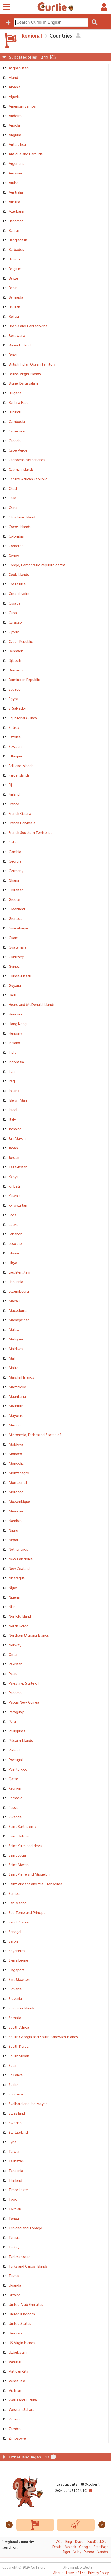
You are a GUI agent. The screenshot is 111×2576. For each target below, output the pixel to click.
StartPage (101, 2547)
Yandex (103, 2552)
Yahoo (89, 2552)
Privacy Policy (98, 2573)
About (58, 2573)
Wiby (77, 2552)
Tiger (66, 2552)
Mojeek (70, 2547)
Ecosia (57, 2547)
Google (84, 2547)
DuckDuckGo (96, 2542)
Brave (79, 2542)
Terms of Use (75, 2573)
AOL (59, 2542)
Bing (68, 2542)
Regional (32, 36)
